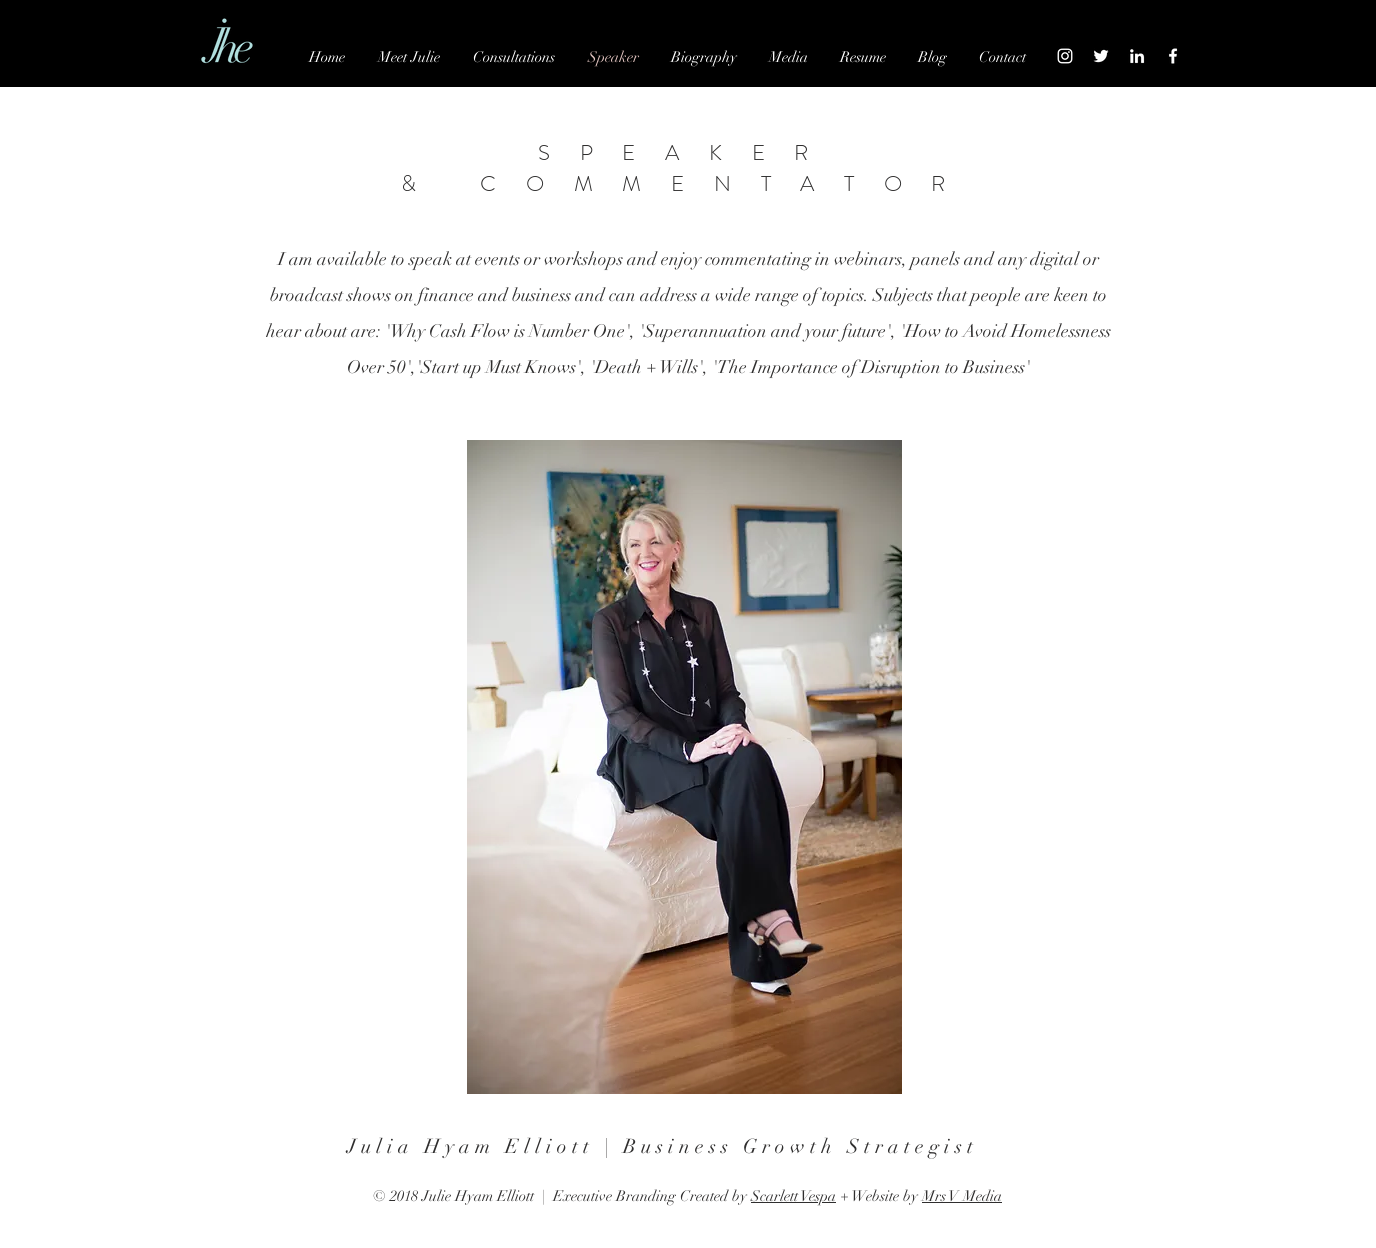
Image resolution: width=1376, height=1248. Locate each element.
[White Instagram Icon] (1065, 56)
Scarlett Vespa (793, 1196)
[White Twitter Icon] (1101, 56)
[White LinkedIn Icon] (1137, 56)
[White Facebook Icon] (1173, 56)
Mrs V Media (962, 1196)
